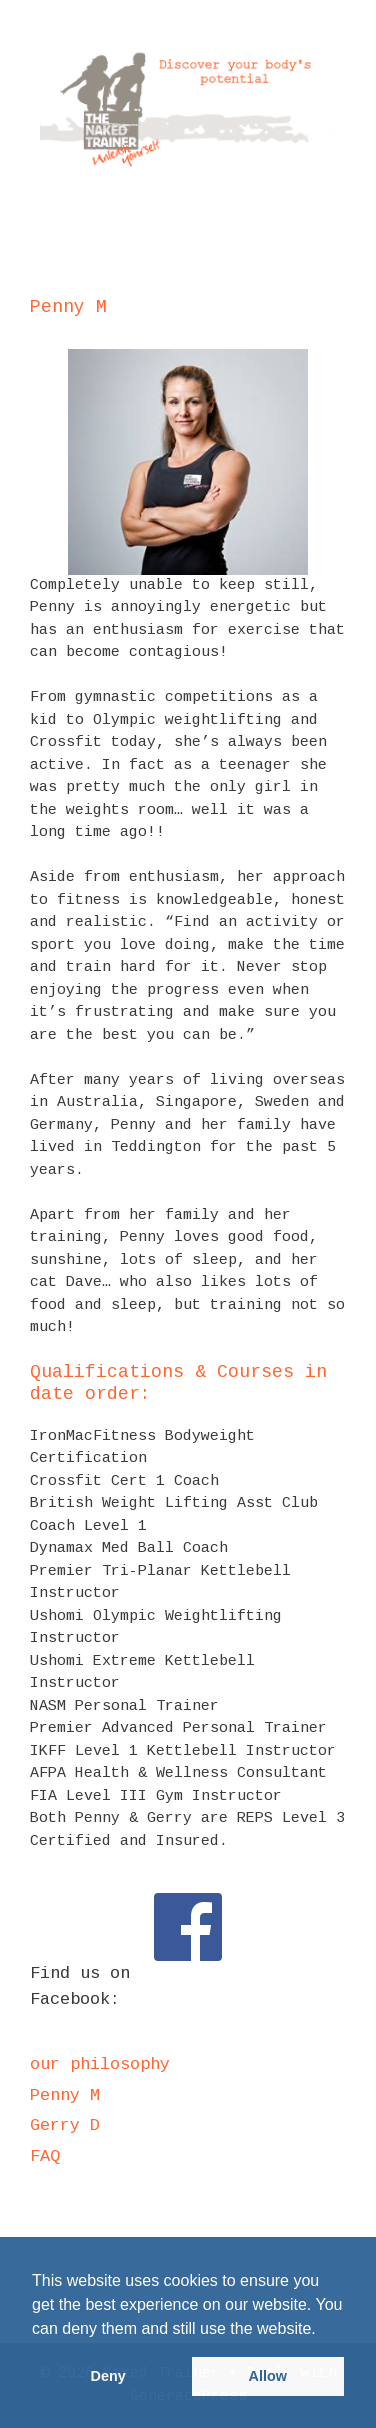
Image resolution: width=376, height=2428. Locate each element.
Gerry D (65, 2125)
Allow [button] (268, 2376)
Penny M (65, 2095)
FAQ (45, 2156)
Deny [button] (108, 2376)
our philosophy (100, 2064)
